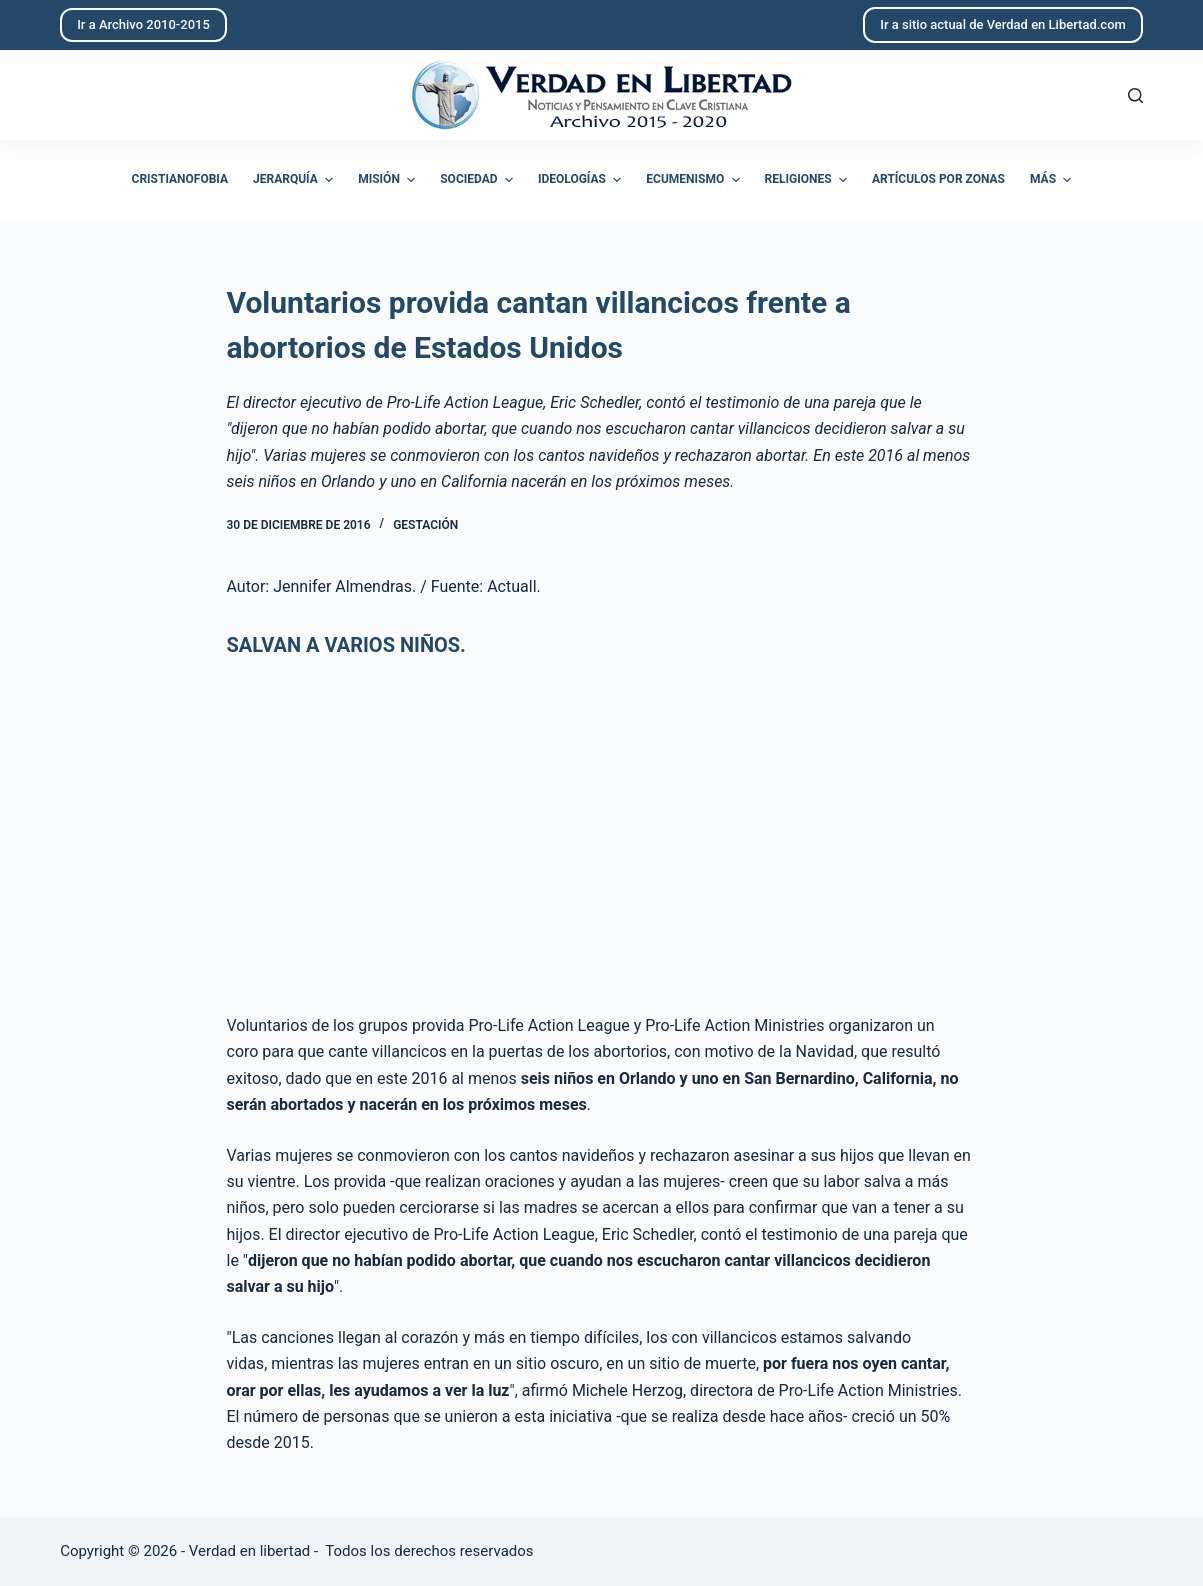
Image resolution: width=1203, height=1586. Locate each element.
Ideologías (582, 180)
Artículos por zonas (938, 179)
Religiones (808, 180)
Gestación (425, 525)
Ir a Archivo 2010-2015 (143, 24)
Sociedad (479, 180)
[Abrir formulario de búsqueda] (1135, 95)
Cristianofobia (180, 179)
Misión (389, 180)
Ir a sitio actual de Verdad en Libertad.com (1003, 24)
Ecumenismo (695, 180)
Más (1053, 180)
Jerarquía (295, 180)
